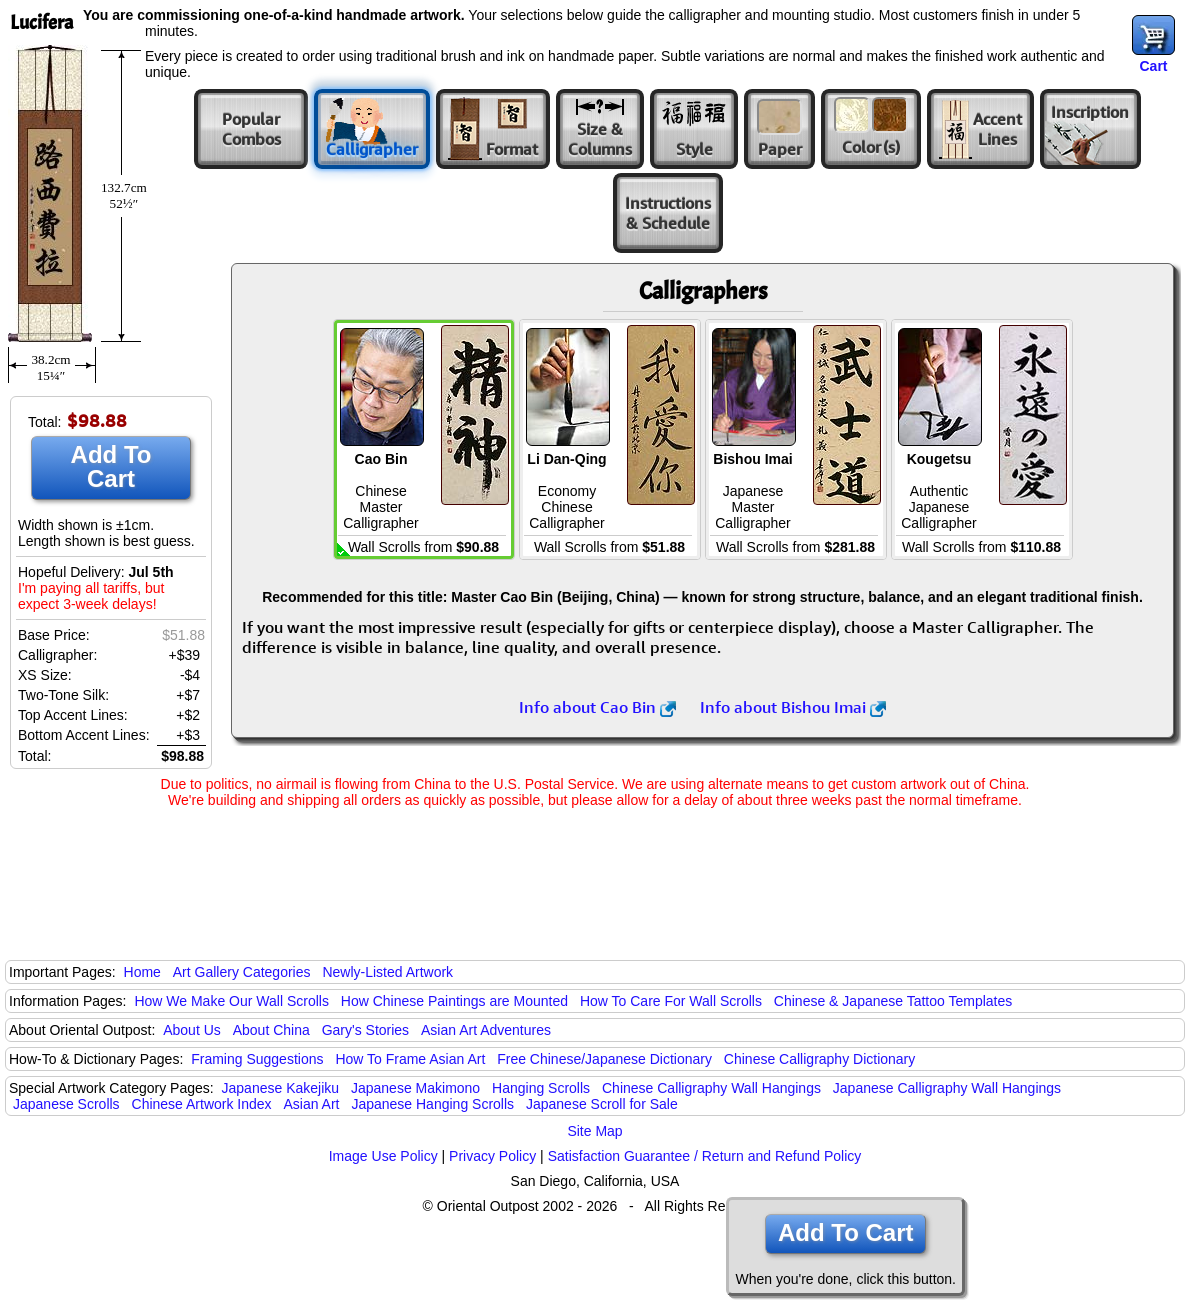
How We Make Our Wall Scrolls (231, 1001)
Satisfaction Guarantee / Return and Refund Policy (705, 1156)
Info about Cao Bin (597, 707)
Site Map (594, 1131)
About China (271, 1030)
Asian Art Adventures (486, 1030)
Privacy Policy (492, 1156)
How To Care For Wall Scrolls (671, 1001)
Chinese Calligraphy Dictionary (819, 1059)
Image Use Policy (383, 1156)
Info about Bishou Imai (793, 707)
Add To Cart (111, 466)
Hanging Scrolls (541, 1088)
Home (142, 972)
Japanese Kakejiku (281, 1088)
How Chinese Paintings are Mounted (454, 1001)
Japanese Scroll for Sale (602, 1104)
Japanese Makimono (415, 1088)
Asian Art (311, 1104)
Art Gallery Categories (242, 972)
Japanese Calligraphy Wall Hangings (947, 1088)
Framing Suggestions (257, 1059)
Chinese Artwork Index (202, 1104)
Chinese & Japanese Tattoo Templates (893, 1001)
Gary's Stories (365, 1030)
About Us (192, 1030)
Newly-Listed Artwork (387, 972)
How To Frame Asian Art (410, 1059)
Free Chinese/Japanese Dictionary (604, 1059)
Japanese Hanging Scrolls (432, 1104)
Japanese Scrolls (66, 1104)
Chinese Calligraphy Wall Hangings (711, 1088)
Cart (1153, 66)
